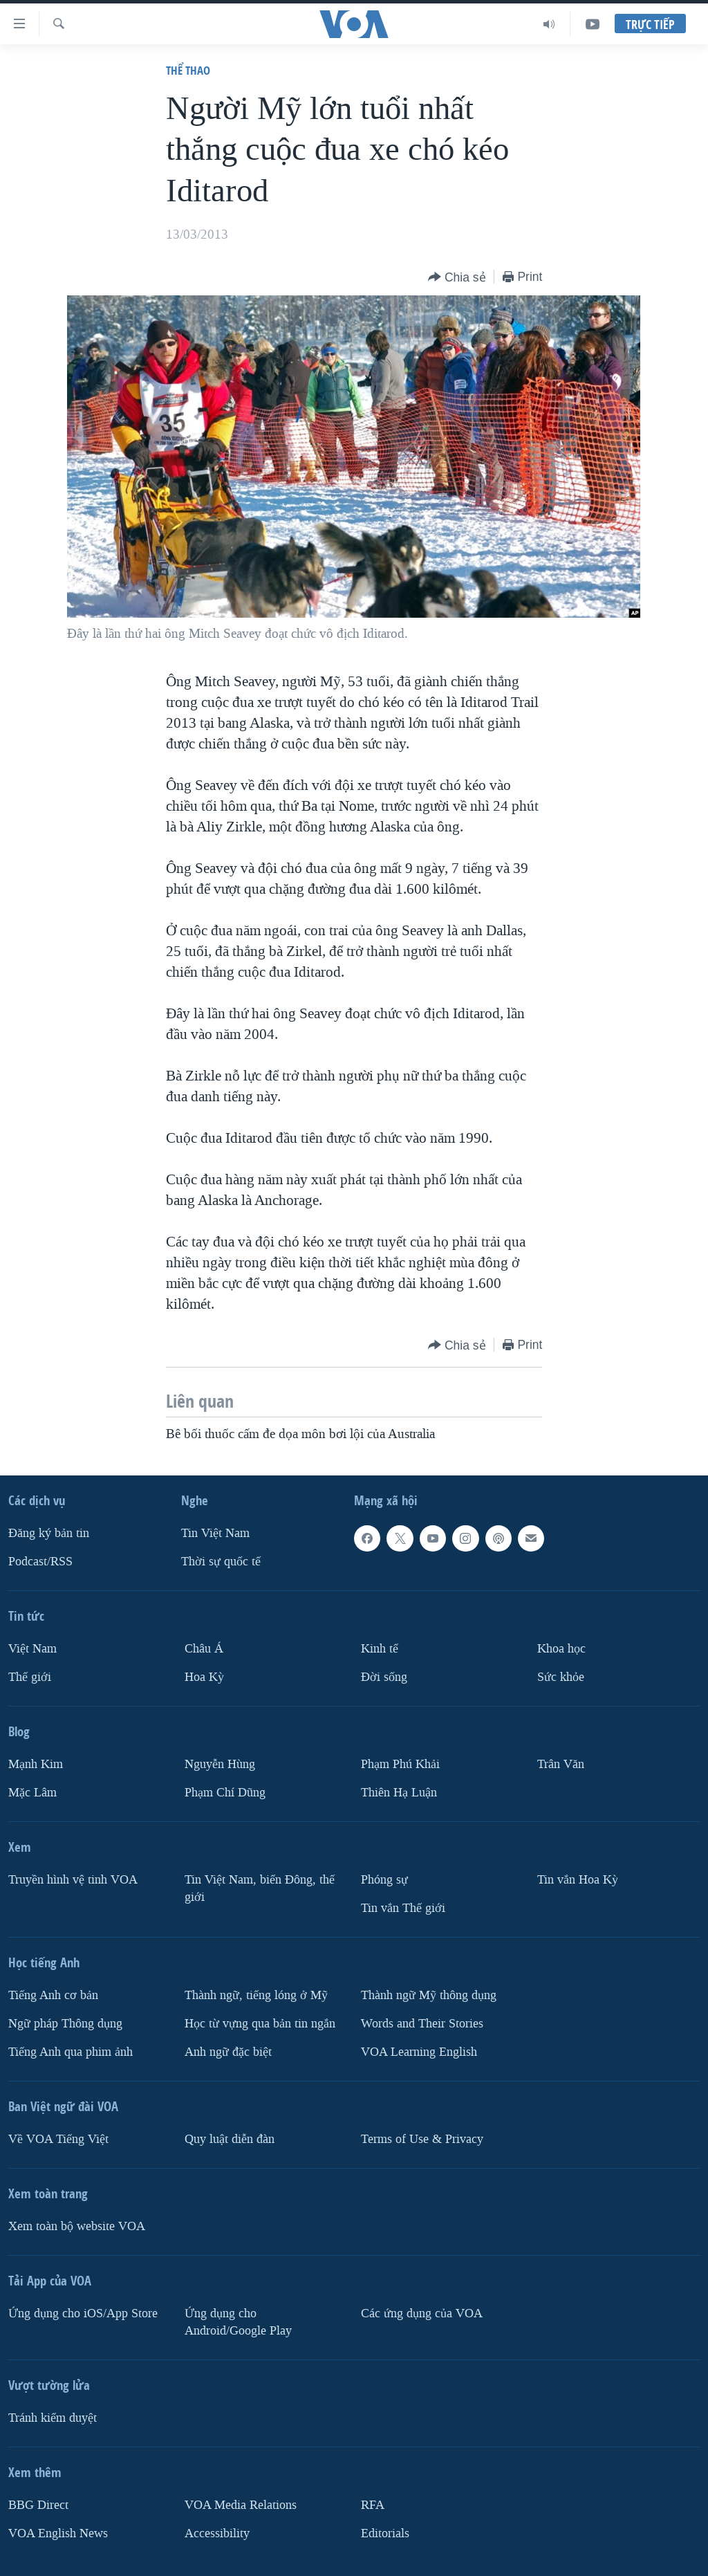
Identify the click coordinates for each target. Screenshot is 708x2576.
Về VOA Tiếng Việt (58, 2139)
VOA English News (58, 2533)
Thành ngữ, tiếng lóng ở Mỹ (256, 1995)
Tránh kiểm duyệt (52, 2418)
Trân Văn (560, 1764)
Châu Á (204, 1649)
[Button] (457, 278)
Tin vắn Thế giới (403, 1908)
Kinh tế (379, 1649)
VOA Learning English (419, 2052)
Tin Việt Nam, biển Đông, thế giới (260, 1888)
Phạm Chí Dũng (225, 1793)
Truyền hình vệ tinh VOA (73, 1880)
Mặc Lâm (32, 1793)
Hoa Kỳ (204, 1677)
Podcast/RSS (40, 1562)
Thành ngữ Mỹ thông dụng (428, 1995)
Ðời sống (384, 1677)
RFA (372, 2505)
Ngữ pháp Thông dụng (65, 2024)
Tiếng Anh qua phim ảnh (70, 2052)
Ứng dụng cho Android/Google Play (238, 2322)
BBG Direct (38, 2505)
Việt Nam (32, 1649)
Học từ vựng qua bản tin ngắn (260, 2024)
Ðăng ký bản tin (48, 1534)
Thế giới (29, 1677)
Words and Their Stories (422, 2024)
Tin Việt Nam (215, 1534)
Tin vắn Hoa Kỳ (577, 1880)
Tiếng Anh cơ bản (53, 1995)
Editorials (385, 2533)
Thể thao (188, 70)
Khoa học (561, 1649)
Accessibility (217, 2533)
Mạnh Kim (35, 1764)
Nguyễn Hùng (220, 1764)
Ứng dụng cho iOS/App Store (83, 2313)
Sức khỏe (560, 1677)
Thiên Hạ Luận (399, 1793)
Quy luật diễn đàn (229, 2139)
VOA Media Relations (241, 2505)
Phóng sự (384, 1880)
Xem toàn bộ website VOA (76, 2226)
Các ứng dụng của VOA (422, 2313)
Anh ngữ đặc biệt (228, 2052)
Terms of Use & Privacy (422, 2139)
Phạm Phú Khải (400, 1764)
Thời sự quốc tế (221, 1562)
